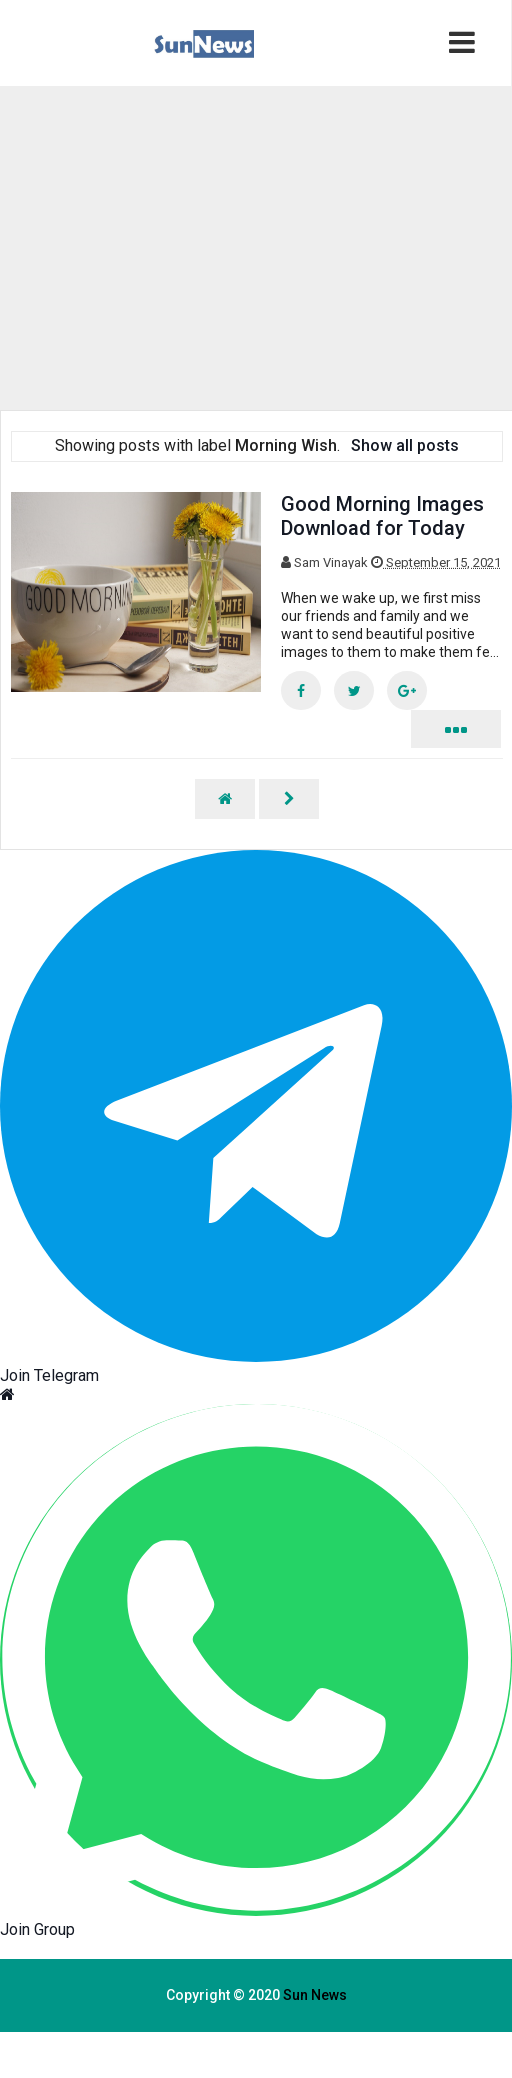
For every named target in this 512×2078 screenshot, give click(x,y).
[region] (193, 246)
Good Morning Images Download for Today (382, 516)
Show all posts (405, 445)
